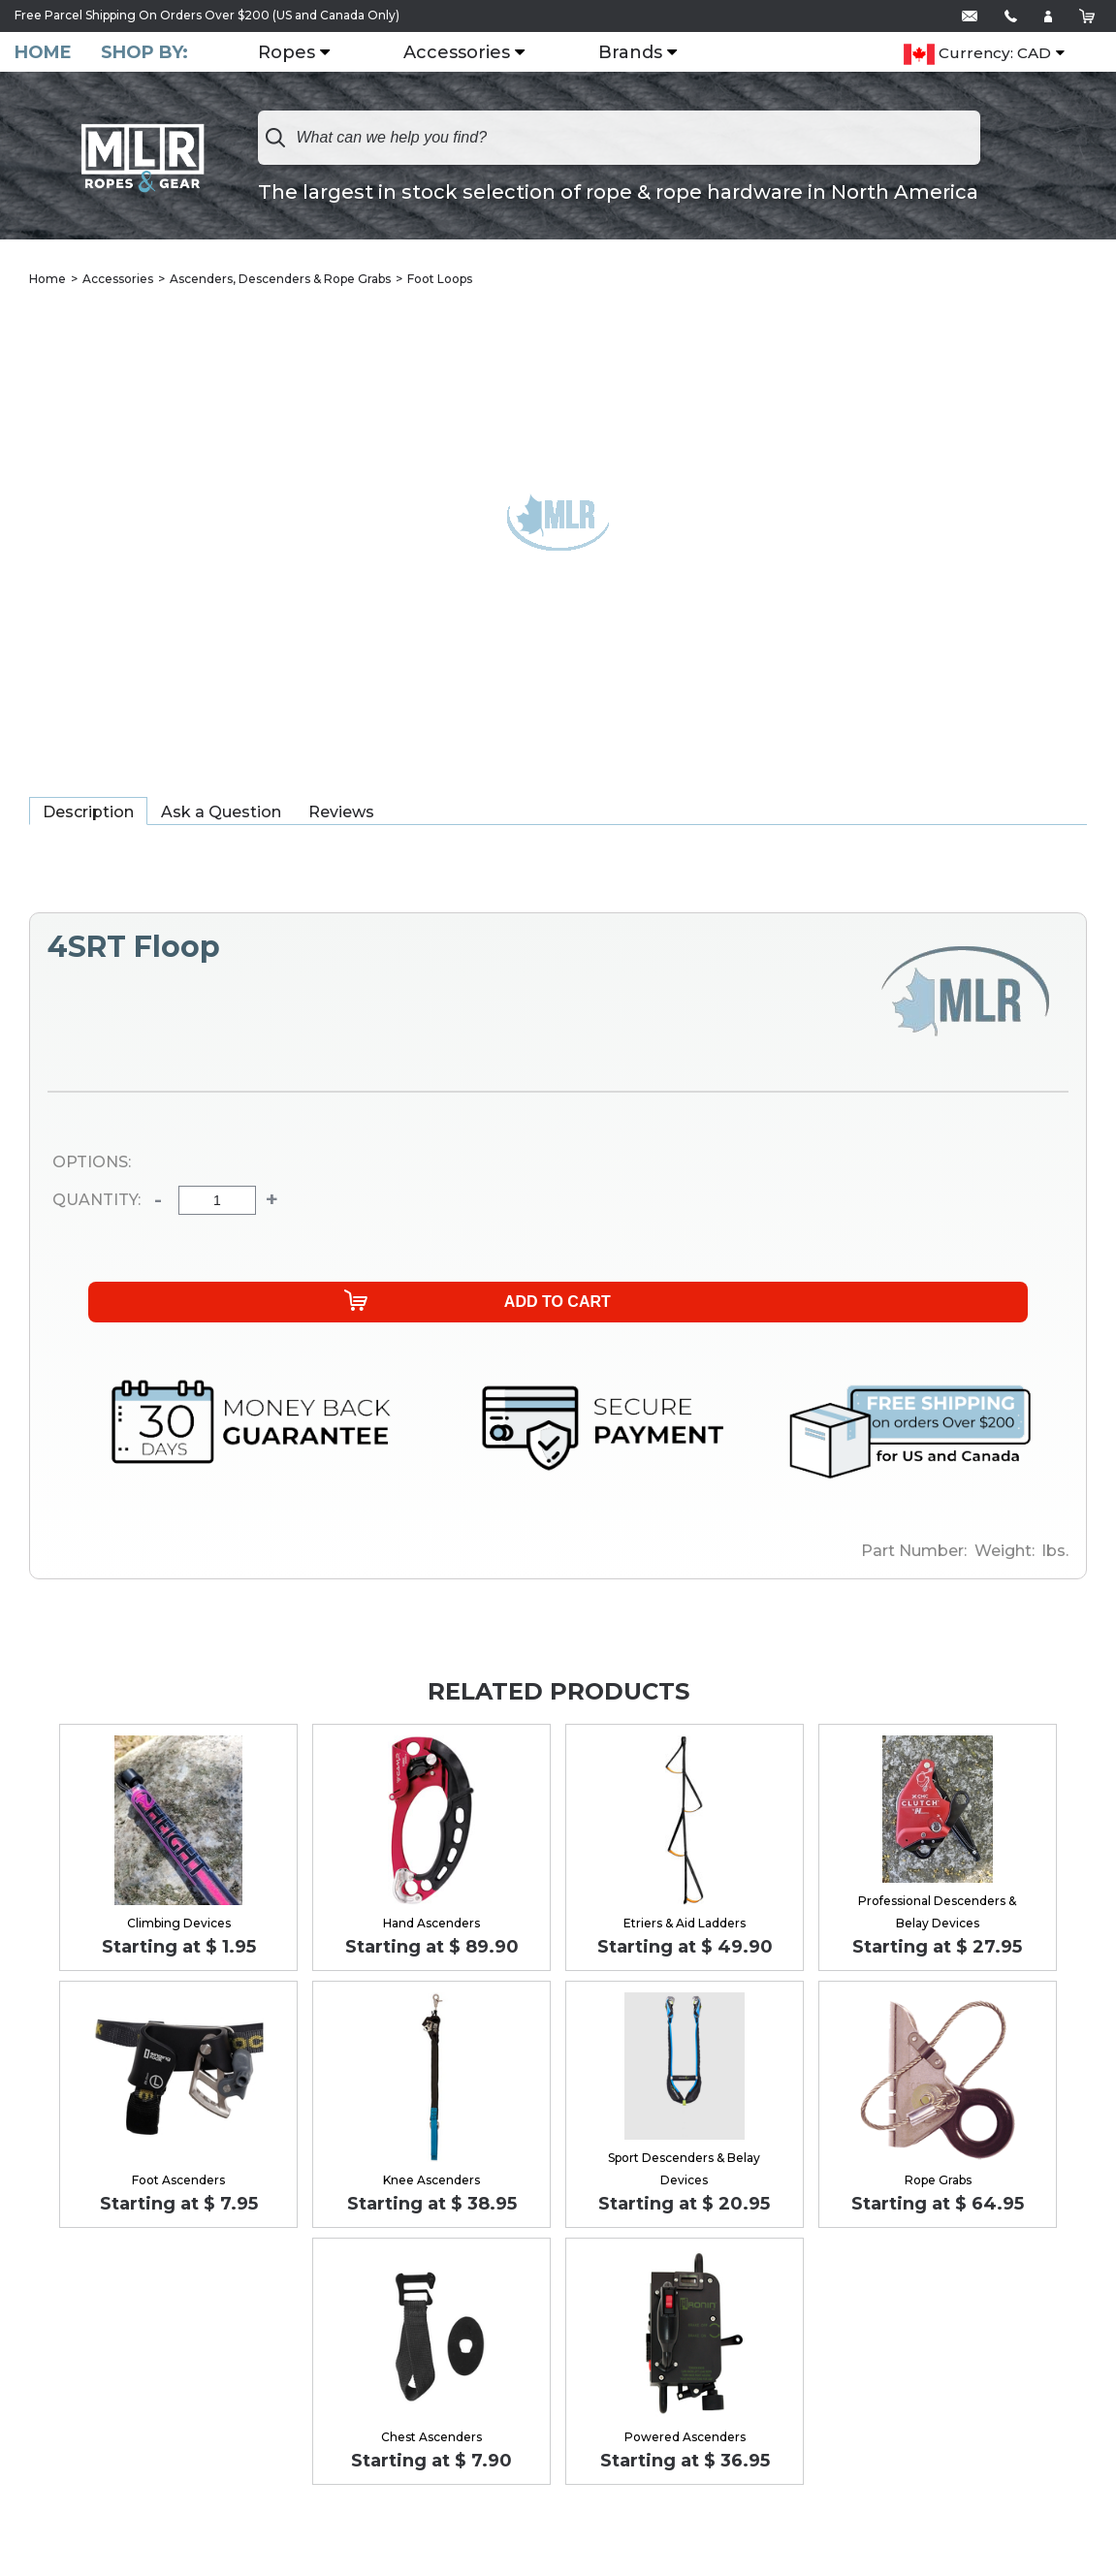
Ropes (296, 53)
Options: (91, 1164)
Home (43, 53)
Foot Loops (439, 280)
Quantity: (96, 1202)
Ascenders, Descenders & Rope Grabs (280, 280)
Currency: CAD (977, 54)
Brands (640, 53)
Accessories (466, 53)
